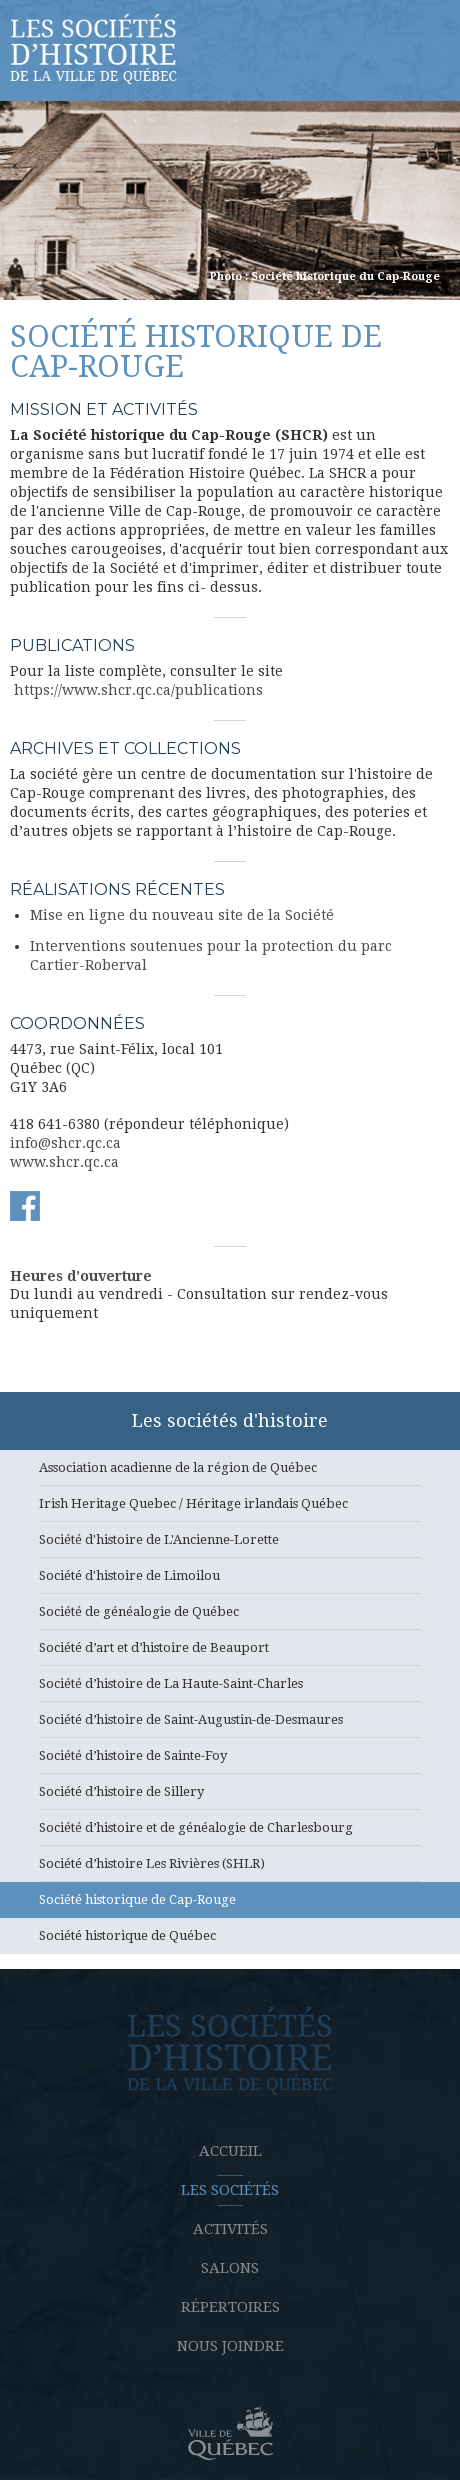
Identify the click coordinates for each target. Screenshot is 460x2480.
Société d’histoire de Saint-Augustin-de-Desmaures (230, 1725)
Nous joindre (230, 2346)
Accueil (230, 2151)
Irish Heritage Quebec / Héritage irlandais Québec (230, 1509)
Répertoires (230, 2307)
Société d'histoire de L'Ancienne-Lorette (230, 1545)
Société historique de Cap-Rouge (230, 1905)
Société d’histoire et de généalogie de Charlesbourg (230, 1833)
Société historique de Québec (230, 1941)
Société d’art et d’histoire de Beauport (230, 1653)
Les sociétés (230, 2190)
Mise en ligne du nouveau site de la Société (182, 915)
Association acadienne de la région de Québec (230, 1473)
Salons (230, 2268)
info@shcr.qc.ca (65, 1143)
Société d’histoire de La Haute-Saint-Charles (230, 1689)
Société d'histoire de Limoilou (230, 1581)
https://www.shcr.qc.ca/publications (138, 690)
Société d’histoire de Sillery (230, 1797)
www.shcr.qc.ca (64, 1162)
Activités (230, 2229)
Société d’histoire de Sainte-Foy (230, 1761)
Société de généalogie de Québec (230, 1617)
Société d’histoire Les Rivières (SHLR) (230, 1869)
